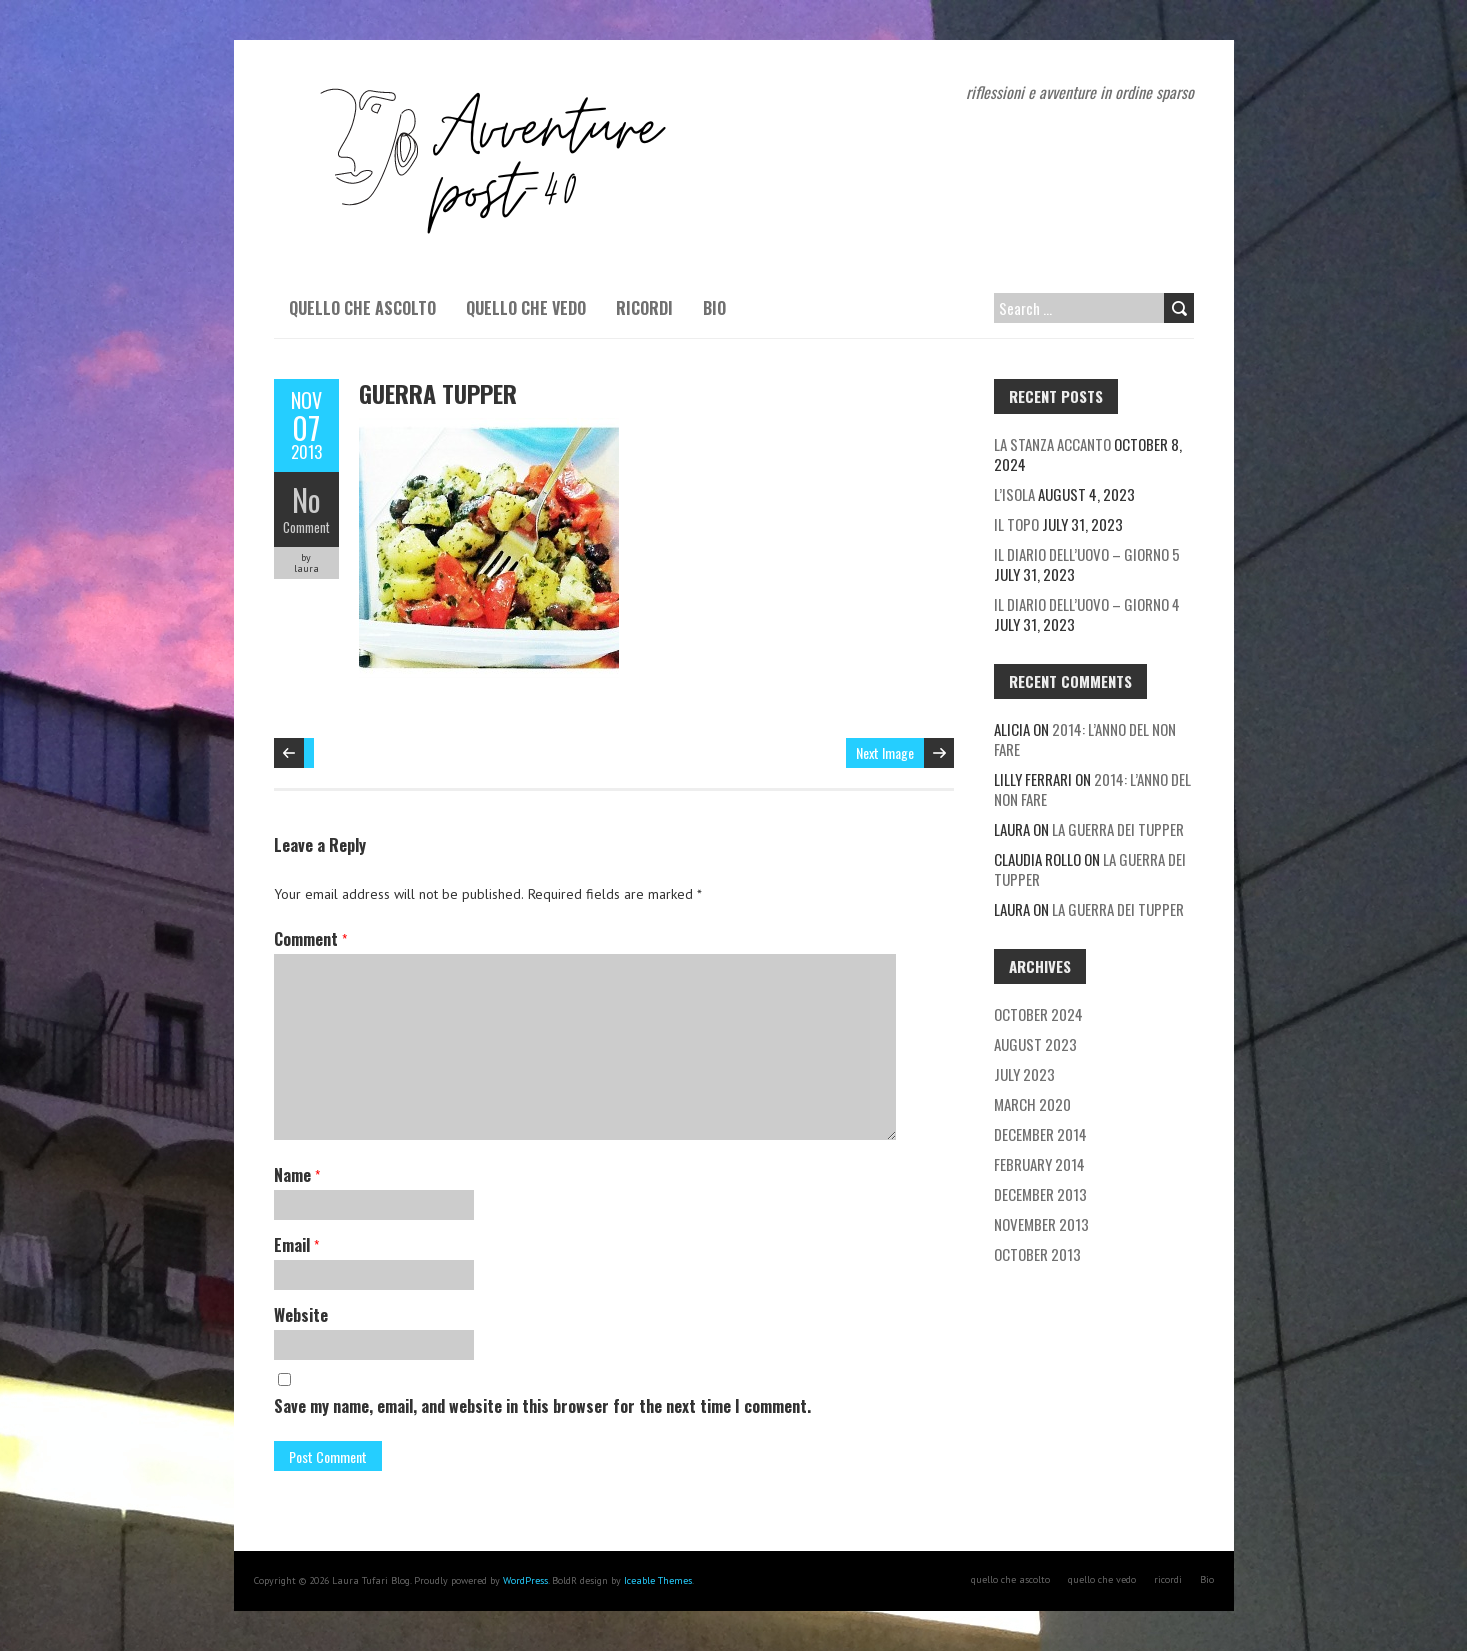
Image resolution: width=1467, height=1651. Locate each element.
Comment (306, 527)
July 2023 (1024, 1074)
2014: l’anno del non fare (1085, 739)
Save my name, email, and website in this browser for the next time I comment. (542, 1406)
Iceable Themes (658, 1580)
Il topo (1016, 524)
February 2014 (1039, 1164)
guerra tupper (438, 393)
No (306, 499)
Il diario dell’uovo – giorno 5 (1087, 554)
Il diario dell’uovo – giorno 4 (1087, 604)
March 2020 (1032, 1104)
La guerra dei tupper (1118, 829)
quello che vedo (526, 308)
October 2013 (1037, 1254)
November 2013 (1041, 1224)
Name (297, 1175)
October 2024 (1038, 1014)
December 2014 (1040, 1134)
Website (301, 1315)
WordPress (525, 1580)
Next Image (885, 752)
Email (296, 1245)
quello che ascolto (362, 308)
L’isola (1014, 494)
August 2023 (1035, 1044)
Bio (714, 308)
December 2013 (1040, 1194)
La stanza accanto (1052, 444)
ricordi (644, 308)
